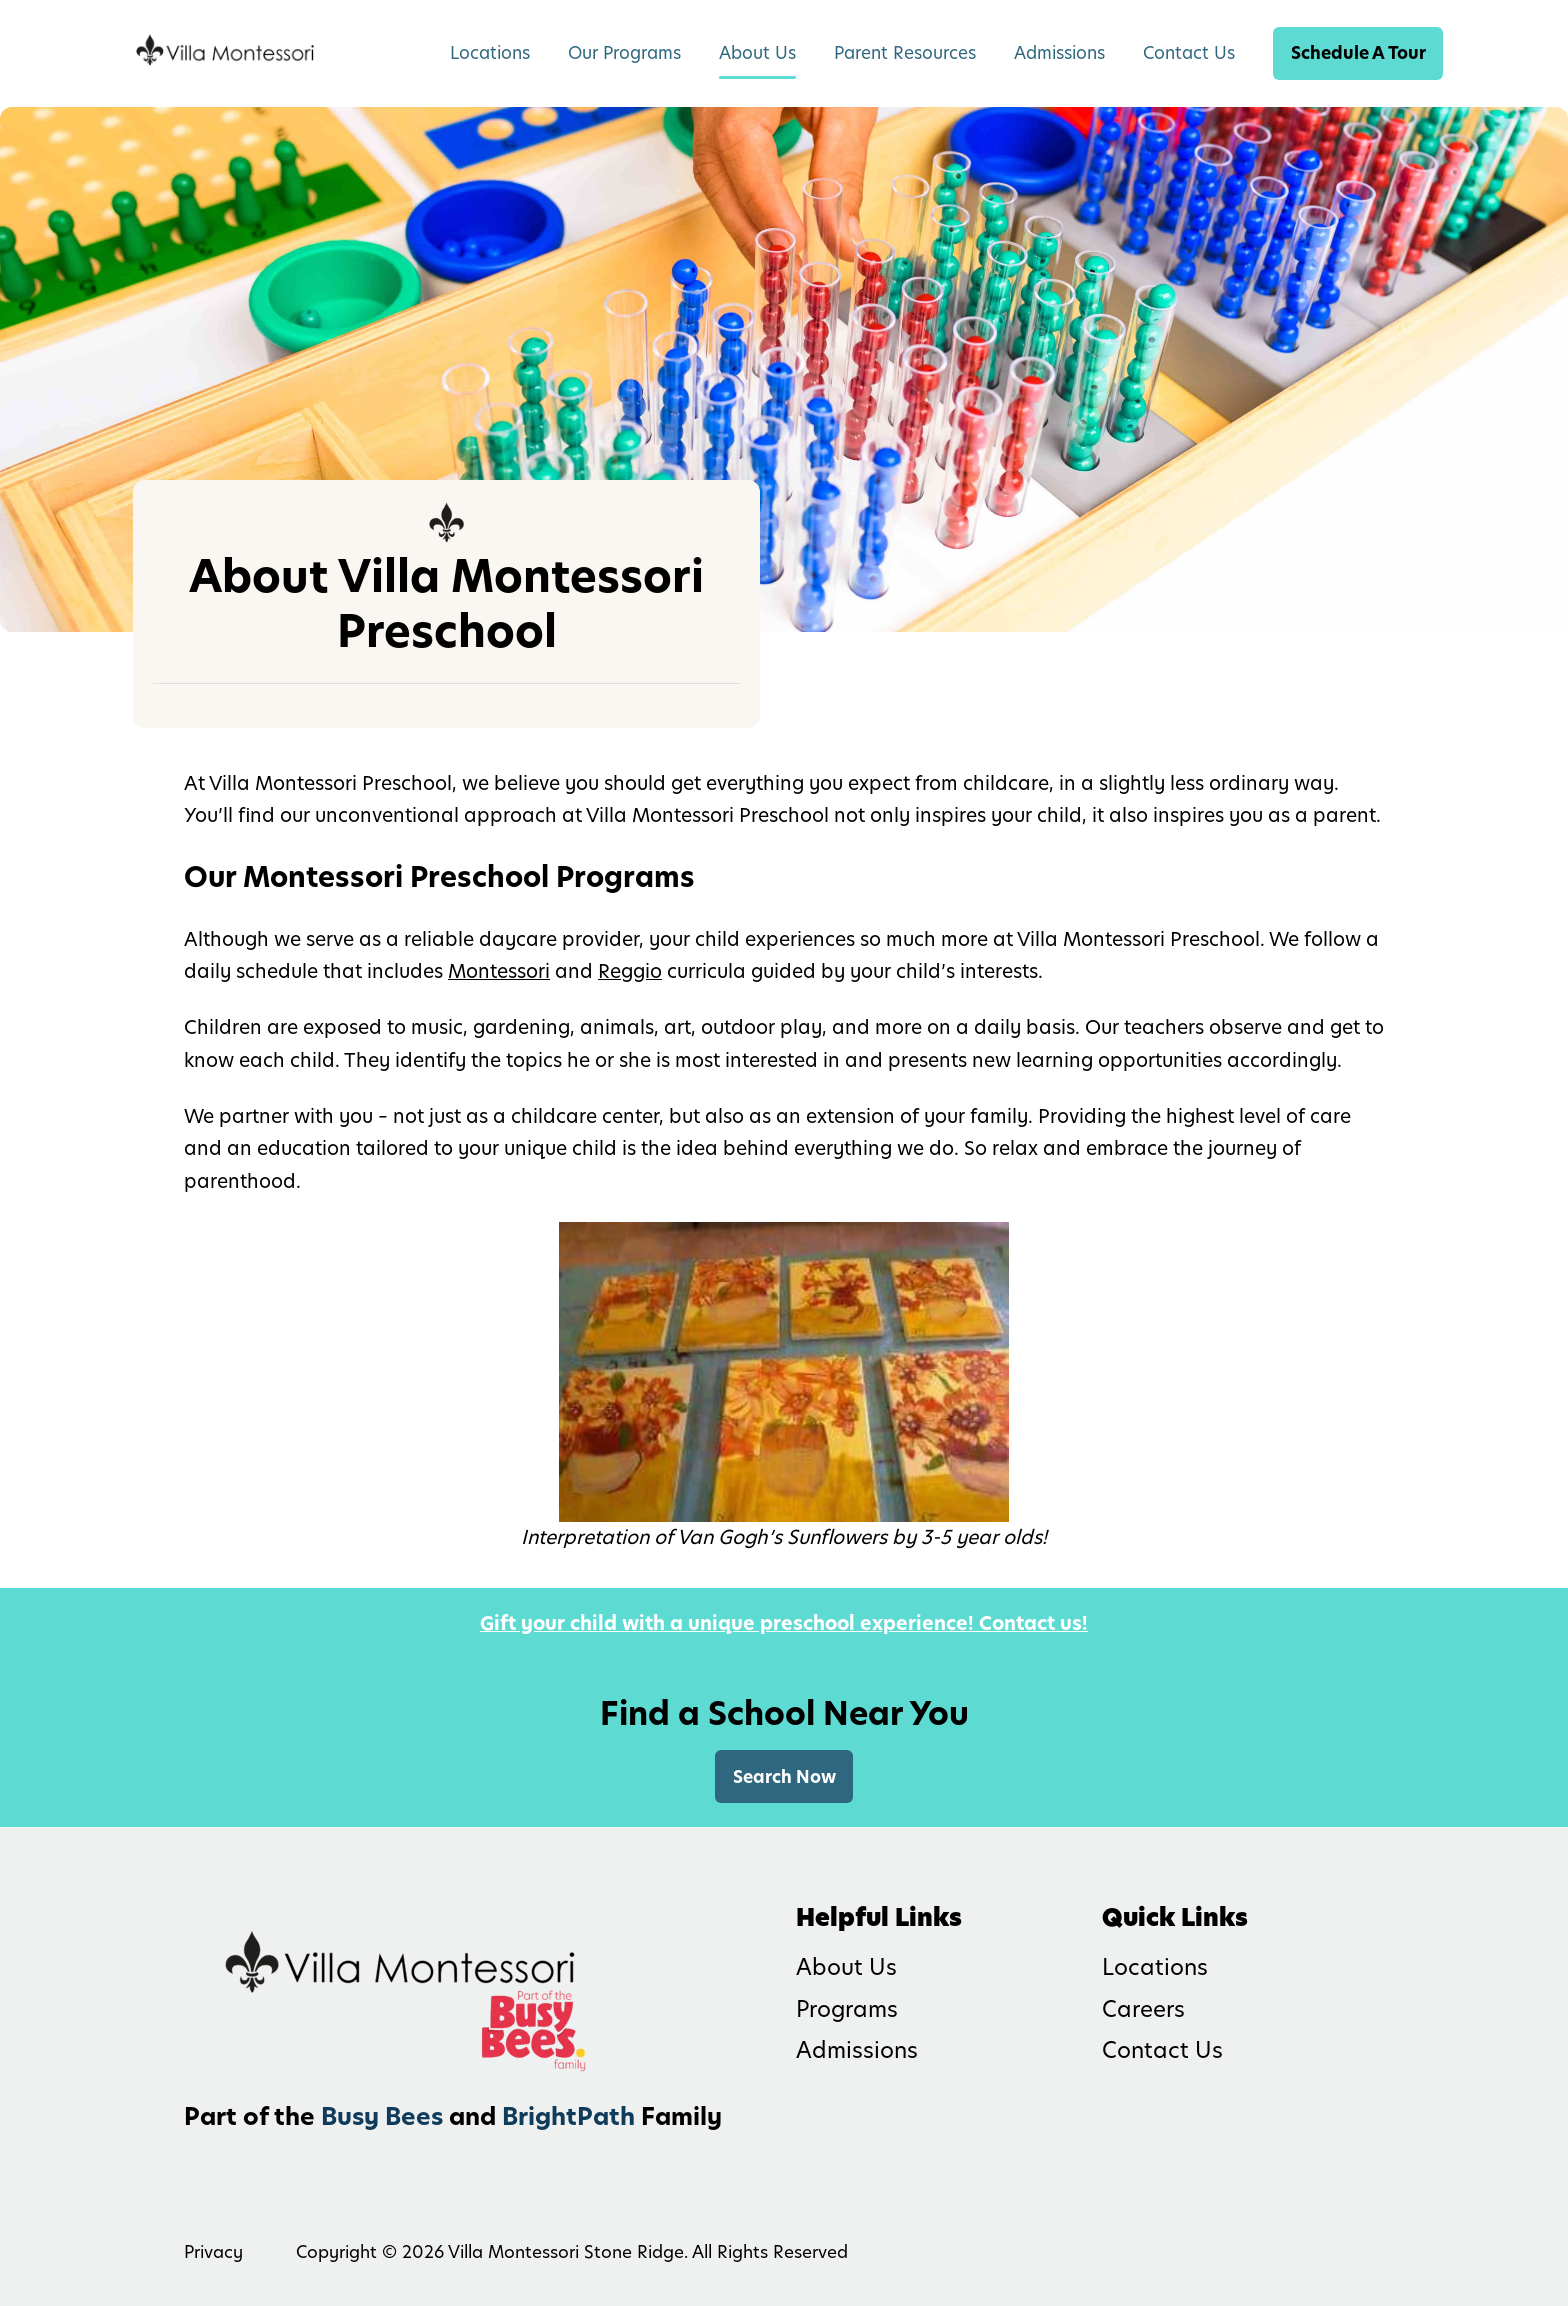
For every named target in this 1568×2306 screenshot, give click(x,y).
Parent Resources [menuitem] (905, 53)
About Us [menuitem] (757, 53)
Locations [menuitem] (490, 53)
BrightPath (568, 2116)
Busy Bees (382, 2116)
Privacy (213, 2252)
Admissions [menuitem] (1059, 53)
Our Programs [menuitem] (624, 53)
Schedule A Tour (1358, 53)
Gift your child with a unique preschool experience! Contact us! (784, 1623)
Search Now (784, 1777)
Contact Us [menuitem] (1189, 53)
